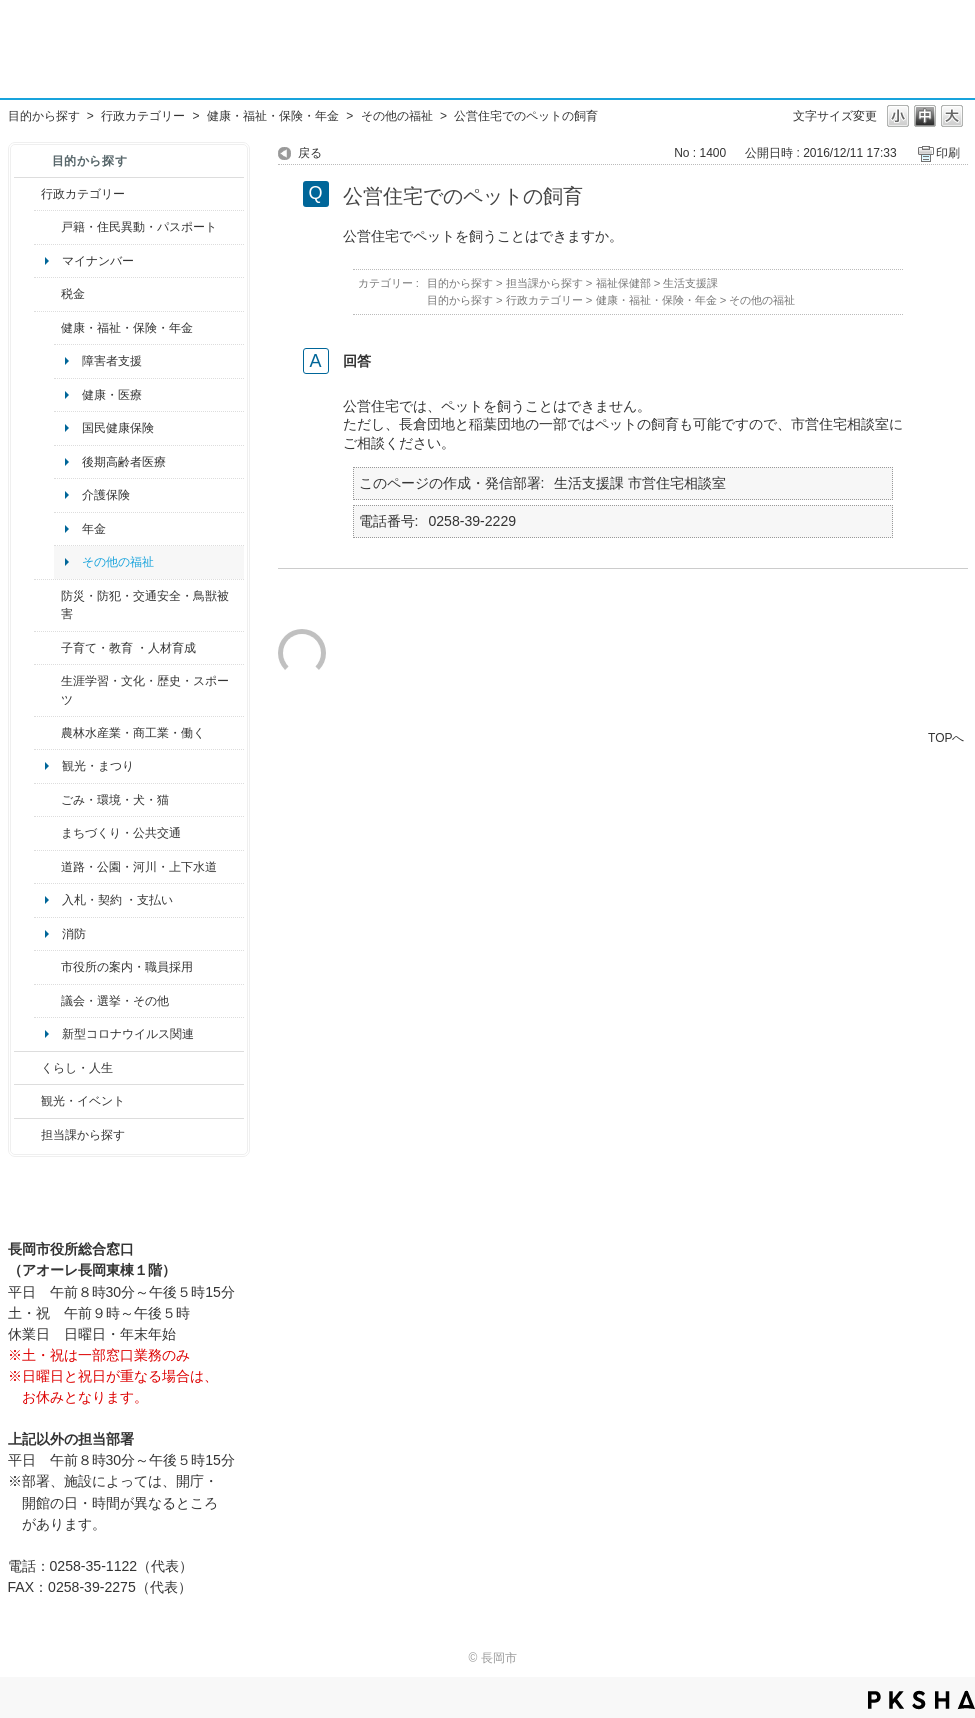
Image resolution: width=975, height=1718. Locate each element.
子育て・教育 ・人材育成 (128, 648)
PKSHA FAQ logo (921, 1700)
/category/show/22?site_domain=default (47, 800)
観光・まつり (98, 766)
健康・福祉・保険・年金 (273, 116)
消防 (74, 934)
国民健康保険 (118, 428)
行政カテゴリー (143, 116)
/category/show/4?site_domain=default (47, 328)
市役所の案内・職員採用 (127, 967)
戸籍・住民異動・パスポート (139, 227)
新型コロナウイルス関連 (128, 1034)
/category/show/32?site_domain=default (47, 967)
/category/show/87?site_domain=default (47, 867)
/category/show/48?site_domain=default (47, 648)
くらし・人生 (77, 1068)
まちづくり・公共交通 (121, 833)
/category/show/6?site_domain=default (47, 833)
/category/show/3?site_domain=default (27, 194)
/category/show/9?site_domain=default (27, 1135)
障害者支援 (112, 361)
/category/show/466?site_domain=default (47, 1001)
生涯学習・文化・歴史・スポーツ (145, 690)
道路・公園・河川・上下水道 (139, 867)
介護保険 (106, 495)
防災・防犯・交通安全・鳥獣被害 (145, 605)
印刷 (948, 153)
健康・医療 (112, 395)
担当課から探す (83, 1135)
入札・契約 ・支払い (117, 900)
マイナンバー (98, 261)
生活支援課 (690, 283)
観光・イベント (83, 1101)
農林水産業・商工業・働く (133, 733)
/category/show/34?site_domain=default (47, 733)
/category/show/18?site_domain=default (27, 1101)
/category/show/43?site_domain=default (47, 690)
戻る (310, 153)
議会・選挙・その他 (115, 1001)
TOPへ (946, 737)
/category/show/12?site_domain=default (27, 1068)
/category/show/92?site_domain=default (47, 294)
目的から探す (44, 116)
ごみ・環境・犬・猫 (115, 800)
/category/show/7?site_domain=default (47, 227)
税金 (73, 294)
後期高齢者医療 (124, 462)
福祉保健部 (623, 283)
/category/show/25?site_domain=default (47, 605)
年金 (94, 529)
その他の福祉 (397, 116)
